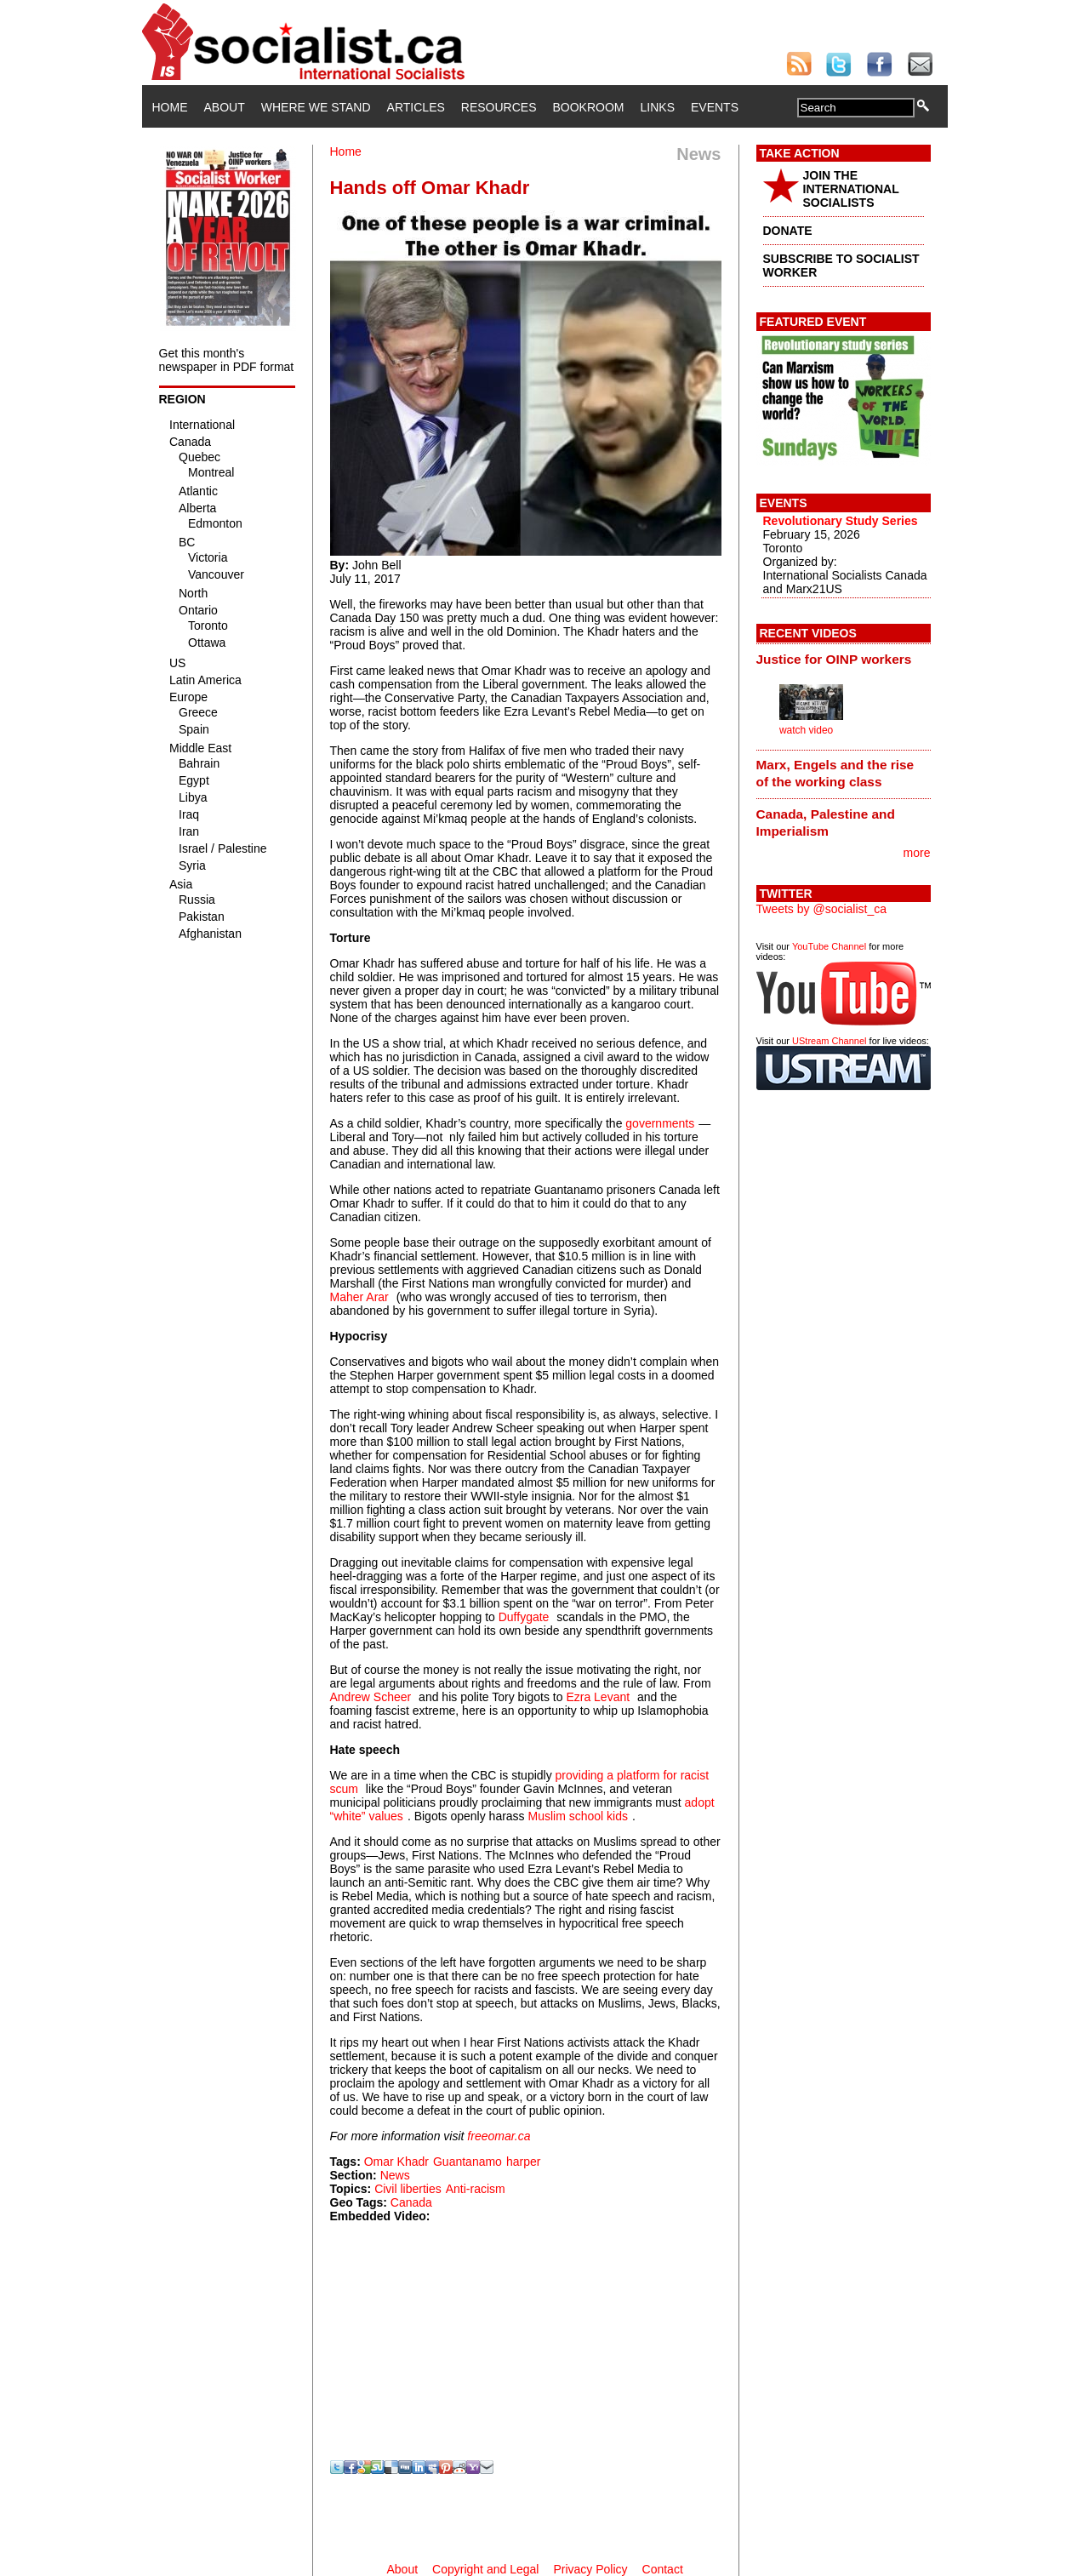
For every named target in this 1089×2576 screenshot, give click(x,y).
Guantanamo (467, 2161)
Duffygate (524, 1617)
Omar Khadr (396, 2161)
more (917, 853)
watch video (806, 730)
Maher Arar (359, 1297)
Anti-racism (475, 2189)
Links (658, 107)
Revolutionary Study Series (840, 521)
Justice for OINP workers (834, 659)
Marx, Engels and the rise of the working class (835, 773)
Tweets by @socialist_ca (821, 909)
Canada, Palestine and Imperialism (825, 822)
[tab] (843, 658)
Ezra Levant (598, 1697)
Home (170, 107)
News (395, 2175)
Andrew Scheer (371, 1697)
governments (659, 1123)
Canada (411, 2202)
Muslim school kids (578, 1816)
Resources (499, 107)
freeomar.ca (498, 2136)
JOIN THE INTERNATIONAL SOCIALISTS (851, 188)
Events (714, 107)
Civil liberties (408, 2189)
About (224, 107)
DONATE (787, 230)
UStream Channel (829, 1041)
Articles (416, 107)
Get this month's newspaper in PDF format (226, 360)
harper (523, 2161)
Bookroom (588, 107)
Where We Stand (316, 107)
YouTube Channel (829, 946)
